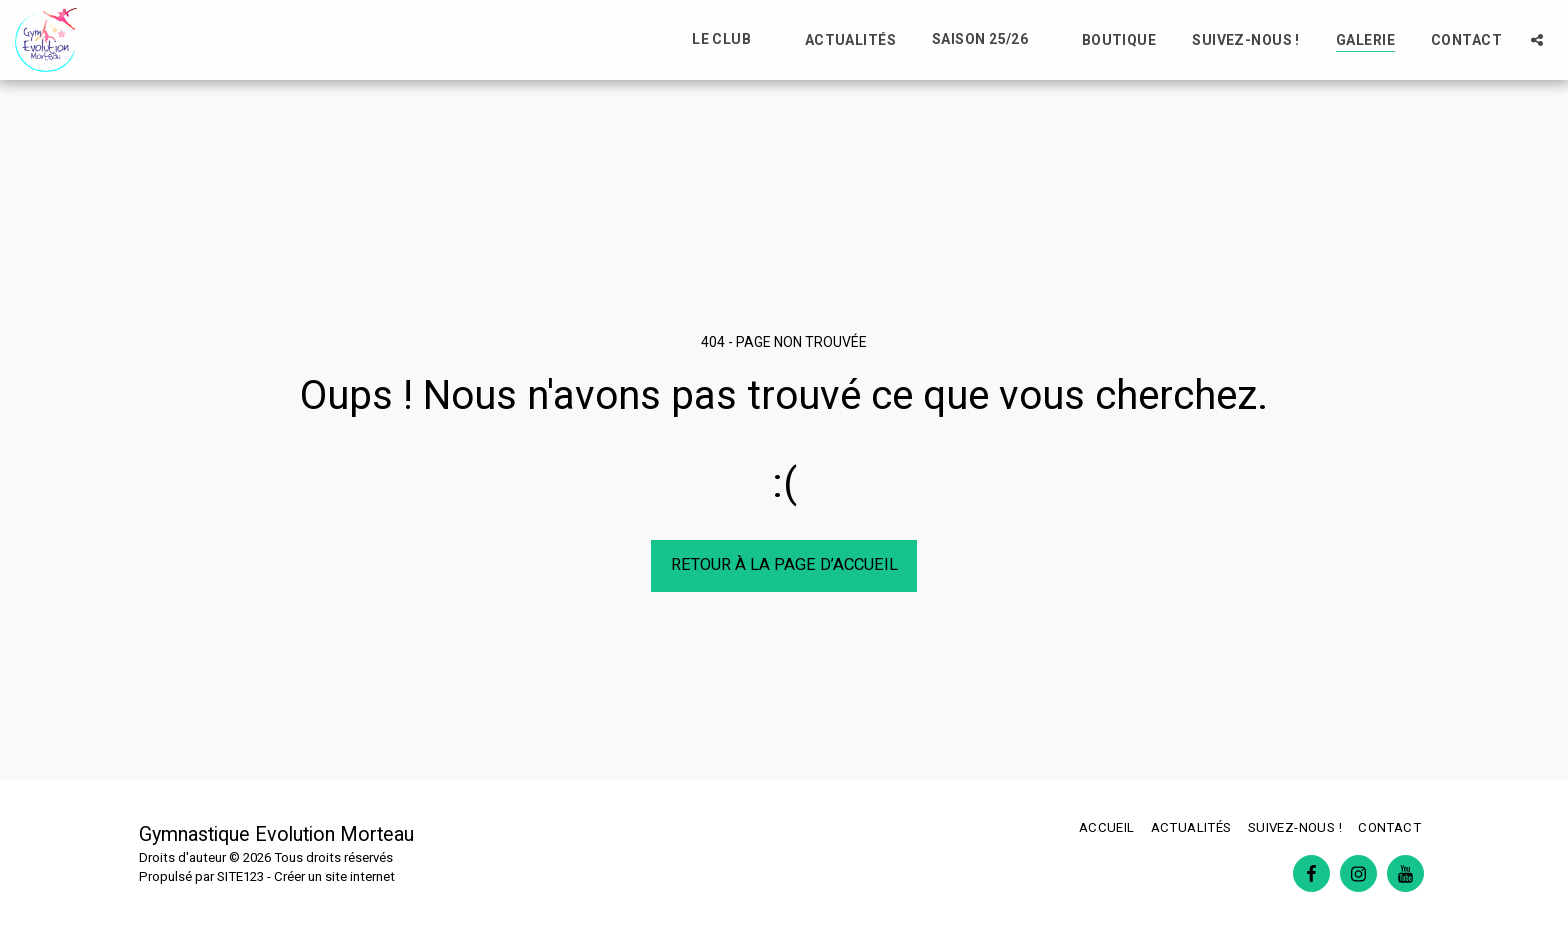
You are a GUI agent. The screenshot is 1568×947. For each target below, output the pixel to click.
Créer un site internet (334, 876)
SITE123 (240, 876)
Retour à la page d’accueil (784, 564)
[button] (730, 39)
